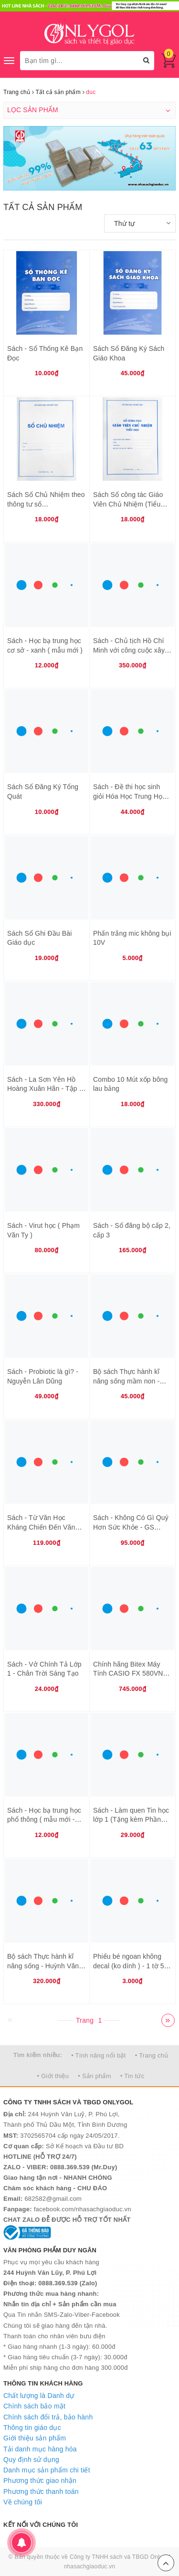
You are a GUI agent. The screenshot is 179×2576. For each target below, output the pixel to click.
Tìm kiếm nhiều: (37, 2055)
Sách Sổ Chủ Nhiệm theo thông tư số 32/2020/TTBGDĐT (46, 504)
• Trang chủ (151, 2055)
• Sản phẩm (94, 2076)
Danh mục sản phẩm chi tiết (46, 2470)
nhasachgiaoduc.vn (90, 2566)
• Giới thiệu (53, 2076)
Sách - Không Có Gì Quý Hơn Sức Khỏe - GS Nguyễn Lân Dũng (130, 1527)
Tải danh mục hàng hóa (40, 2449)
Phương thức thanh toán (41, 2491)
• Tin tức (132, 2076)
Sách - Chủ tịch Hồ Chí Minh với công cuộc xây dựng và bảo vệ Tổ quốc (130, 650)
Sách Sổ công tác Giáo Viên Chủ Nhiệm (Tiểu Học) (128, 504)
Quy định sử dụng (31, 2459)
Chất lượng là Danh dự (38, 2395)
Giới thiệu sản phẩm (34, 2438)
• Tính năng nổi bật (98, 2055)
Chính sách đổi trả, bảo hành (48, 2417)
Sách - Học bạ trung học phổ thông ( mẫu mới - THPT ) (44, 1819)
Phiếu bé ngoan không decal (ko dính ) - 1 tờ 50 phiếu (130, 1966)
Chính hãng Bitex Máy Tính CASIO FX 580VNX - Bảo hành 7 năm (132, 1673)
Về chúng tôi (22, 2502)
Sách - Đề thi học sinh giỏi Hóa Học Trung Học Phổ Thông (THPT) (129, 796)
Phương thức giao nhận (39, 2480)
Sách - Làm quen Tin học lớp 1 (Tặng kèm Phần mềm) (131, 1819)
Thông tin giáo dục (32, 2427)
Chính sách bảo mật (34, 2406)
